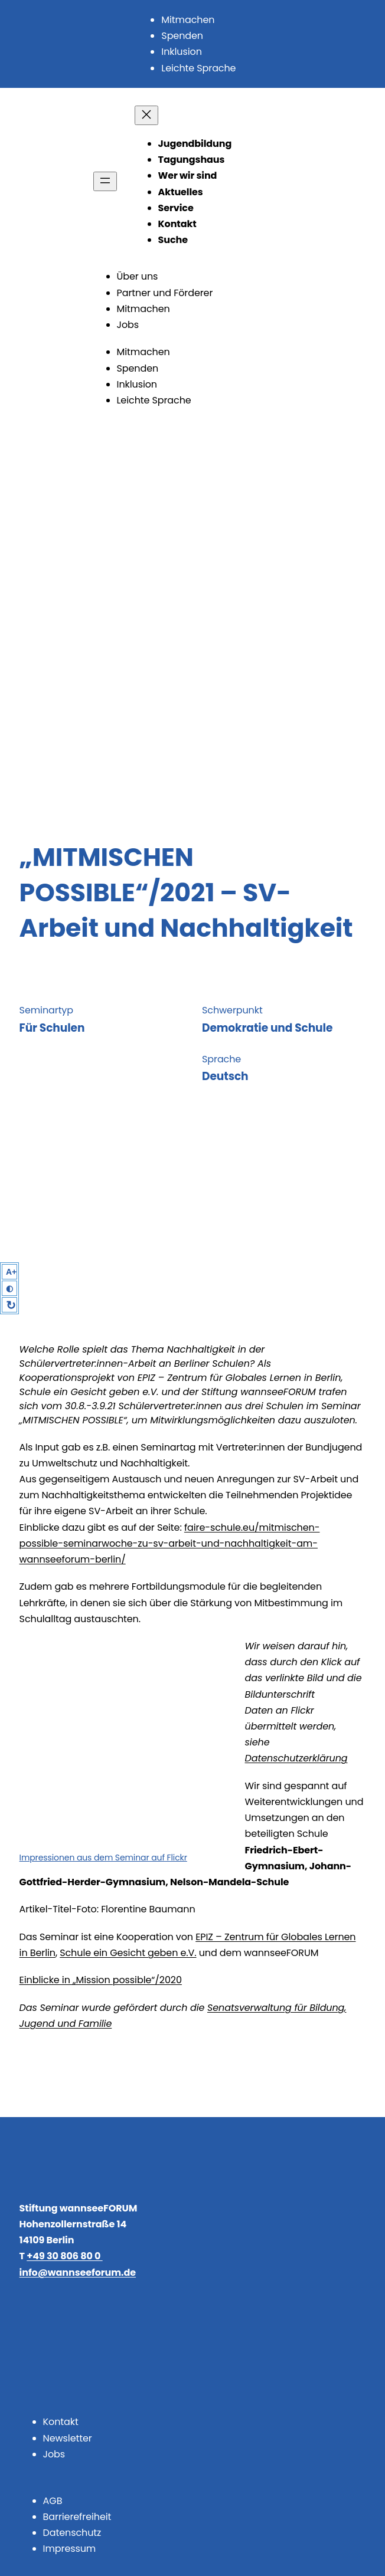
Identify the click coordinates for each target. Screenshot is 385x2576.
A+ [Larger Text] (11, 1271)
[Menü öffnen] (105, 181)
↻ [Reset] (11, 1305)
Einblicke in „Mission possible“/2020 (100, 1980)
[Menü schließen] (146, 115)
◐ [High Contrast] (9, 1288)
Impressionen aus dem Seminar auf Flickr (103, 1857)
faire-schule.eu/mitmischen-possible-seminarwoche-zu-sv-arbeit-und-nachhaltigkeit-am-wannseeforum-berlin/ (169, 1543)
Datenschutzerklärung (296, 1758)
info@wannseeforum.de (77, 2272)
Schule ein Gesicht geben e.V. (128, 1953)
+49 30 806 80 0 (64, 2256)
